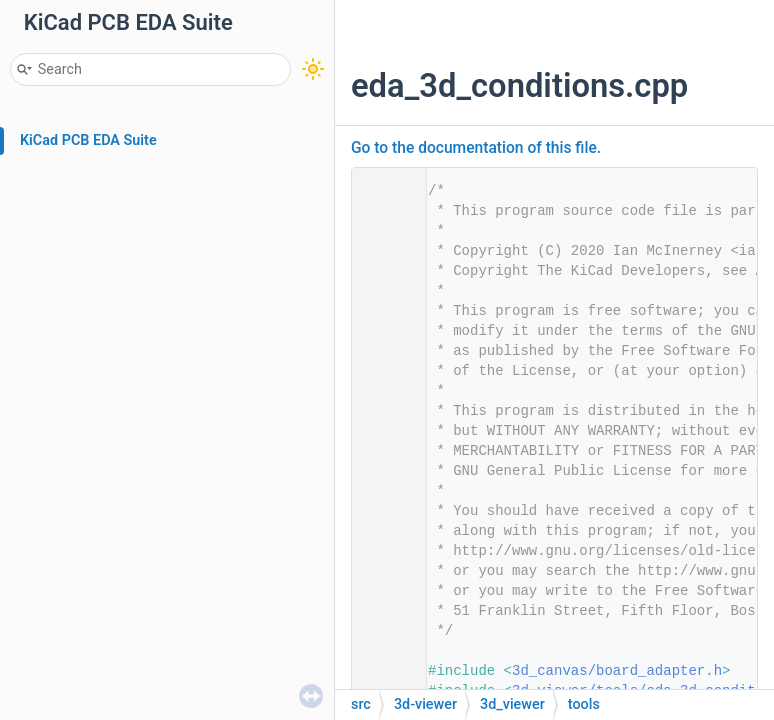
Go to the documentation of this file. (476, 148)
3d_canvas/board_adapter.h (617, 671)
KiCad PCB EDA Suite (88, 140)
